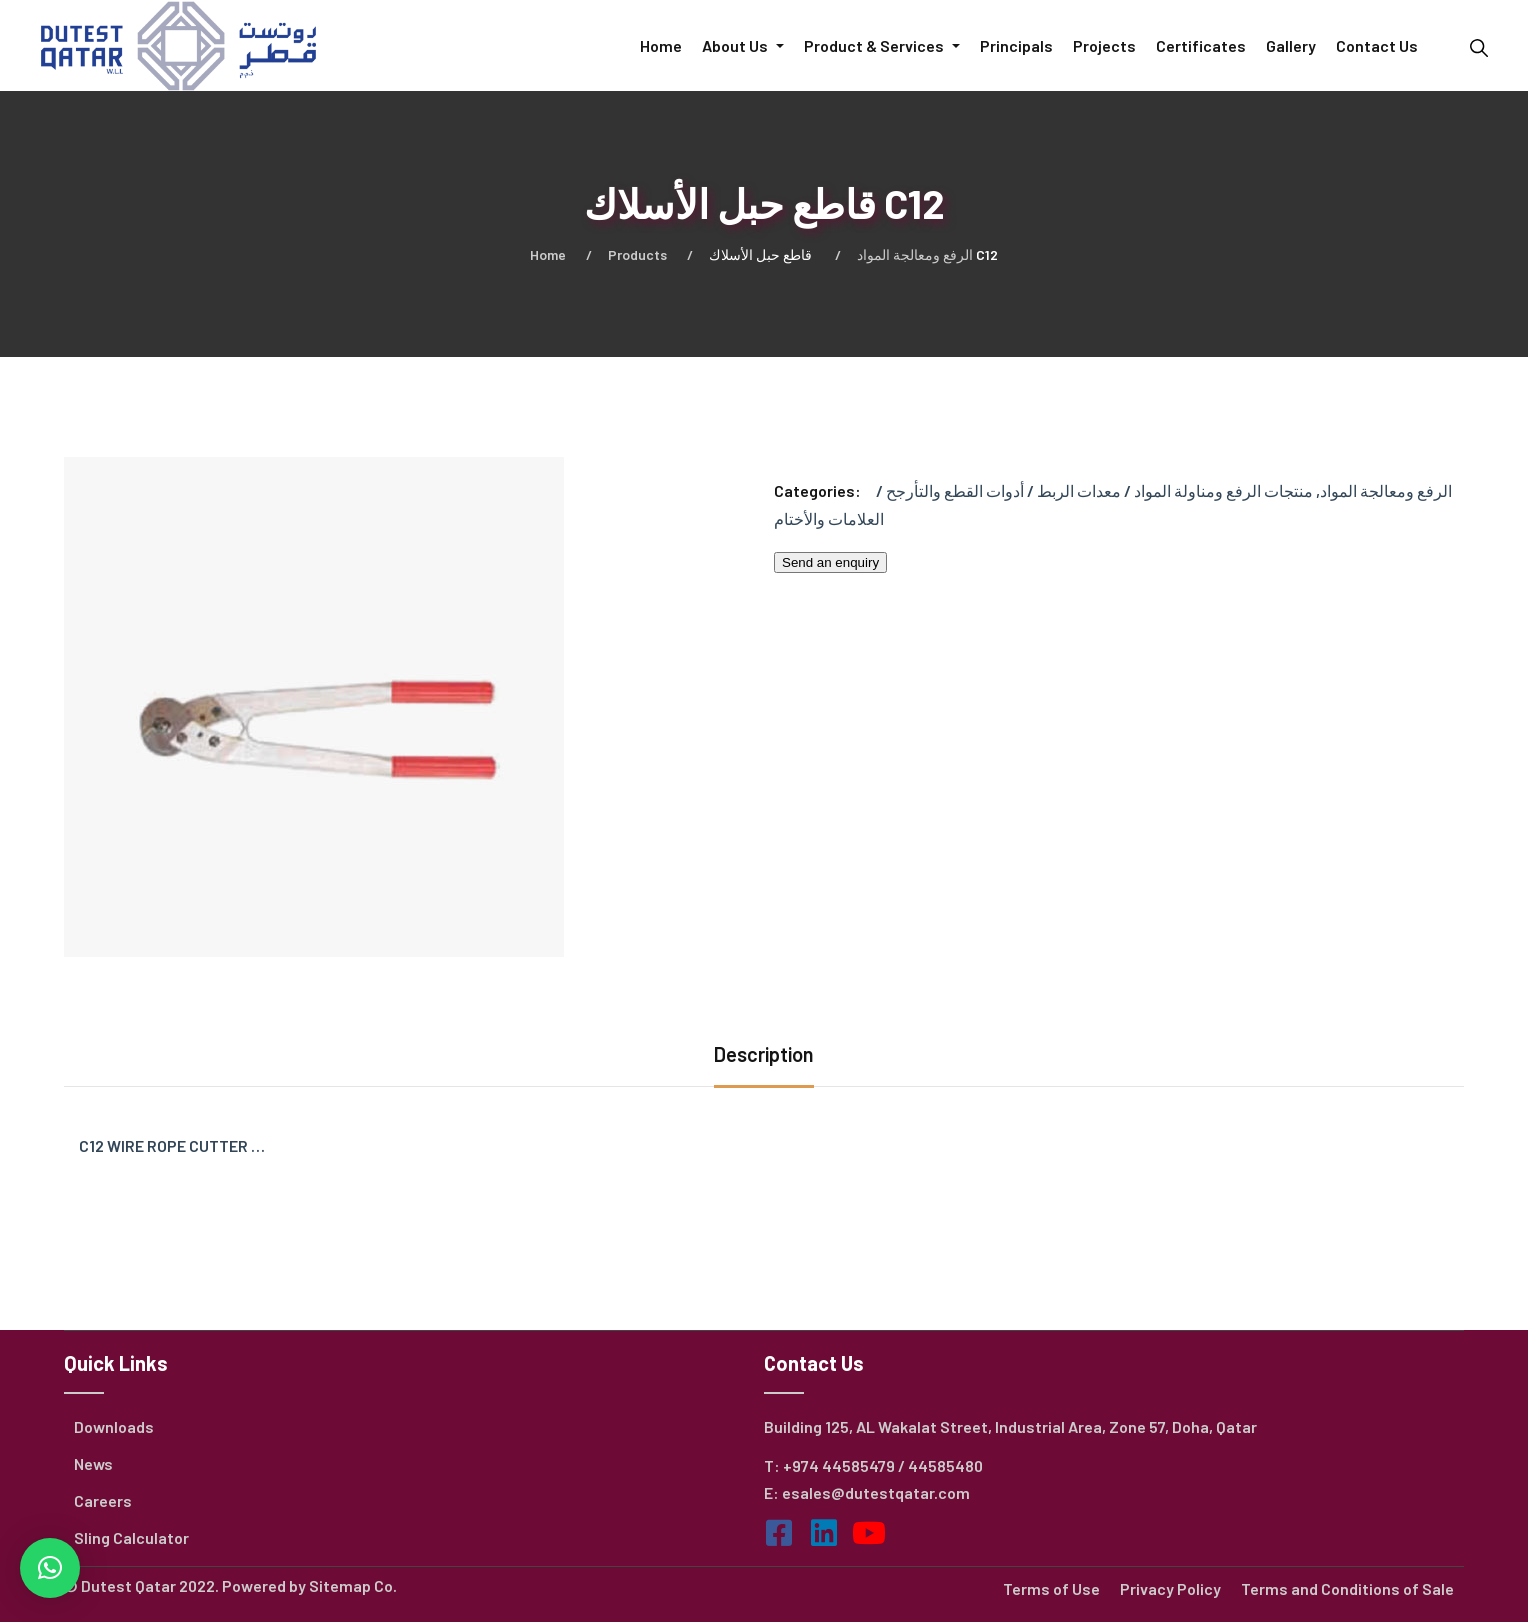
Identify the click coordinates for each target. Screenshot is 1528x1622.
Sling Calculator (131, 1537)
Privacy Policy (1170, 1588)
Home (548, 254)
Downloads (114, 1426)
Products (637, 254)
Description (764, 1054)
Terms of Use (1051, 1588)
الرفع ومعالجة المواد (915, 254)
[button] (50, 1568)
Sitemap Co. (353, 1585)
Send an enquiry (830, 562)
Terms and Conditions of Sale (1347, 1588)
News (93, 1463)
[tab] (764, 1056)
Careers (103, 1500)
